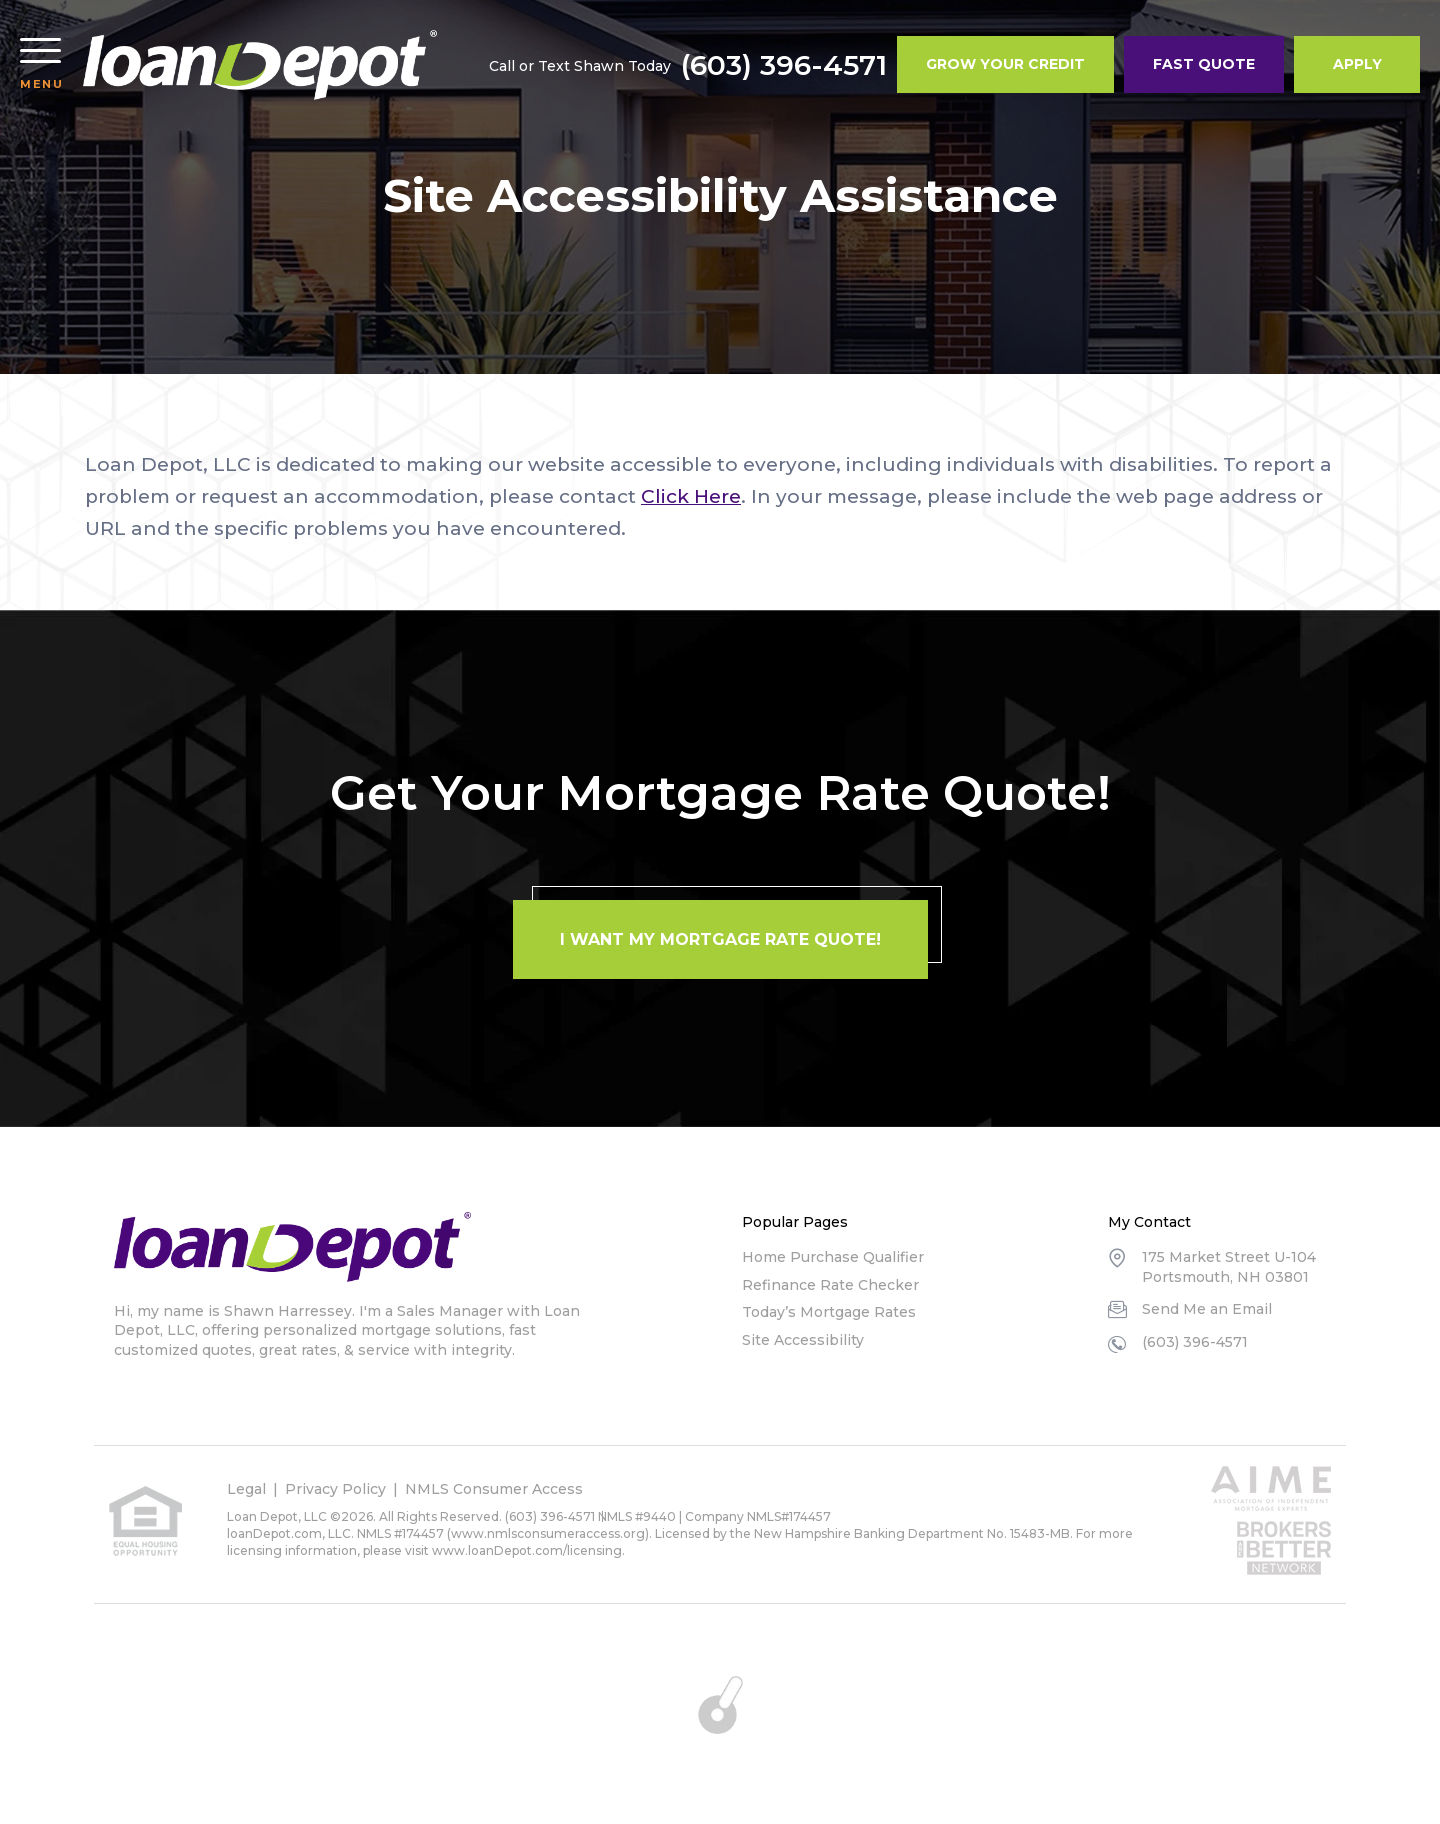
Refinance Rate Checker (830, 1285)
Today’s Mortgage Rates (829, 1312)
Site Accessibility (803, 1340)
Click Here (691, 496)
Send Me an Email (1207, 1309)
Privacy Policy (335, 1489)
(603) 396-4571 (784, 65)
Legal (246, 1489)
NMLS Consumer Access (494, 1489)
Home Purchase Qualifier (833, 1257)
